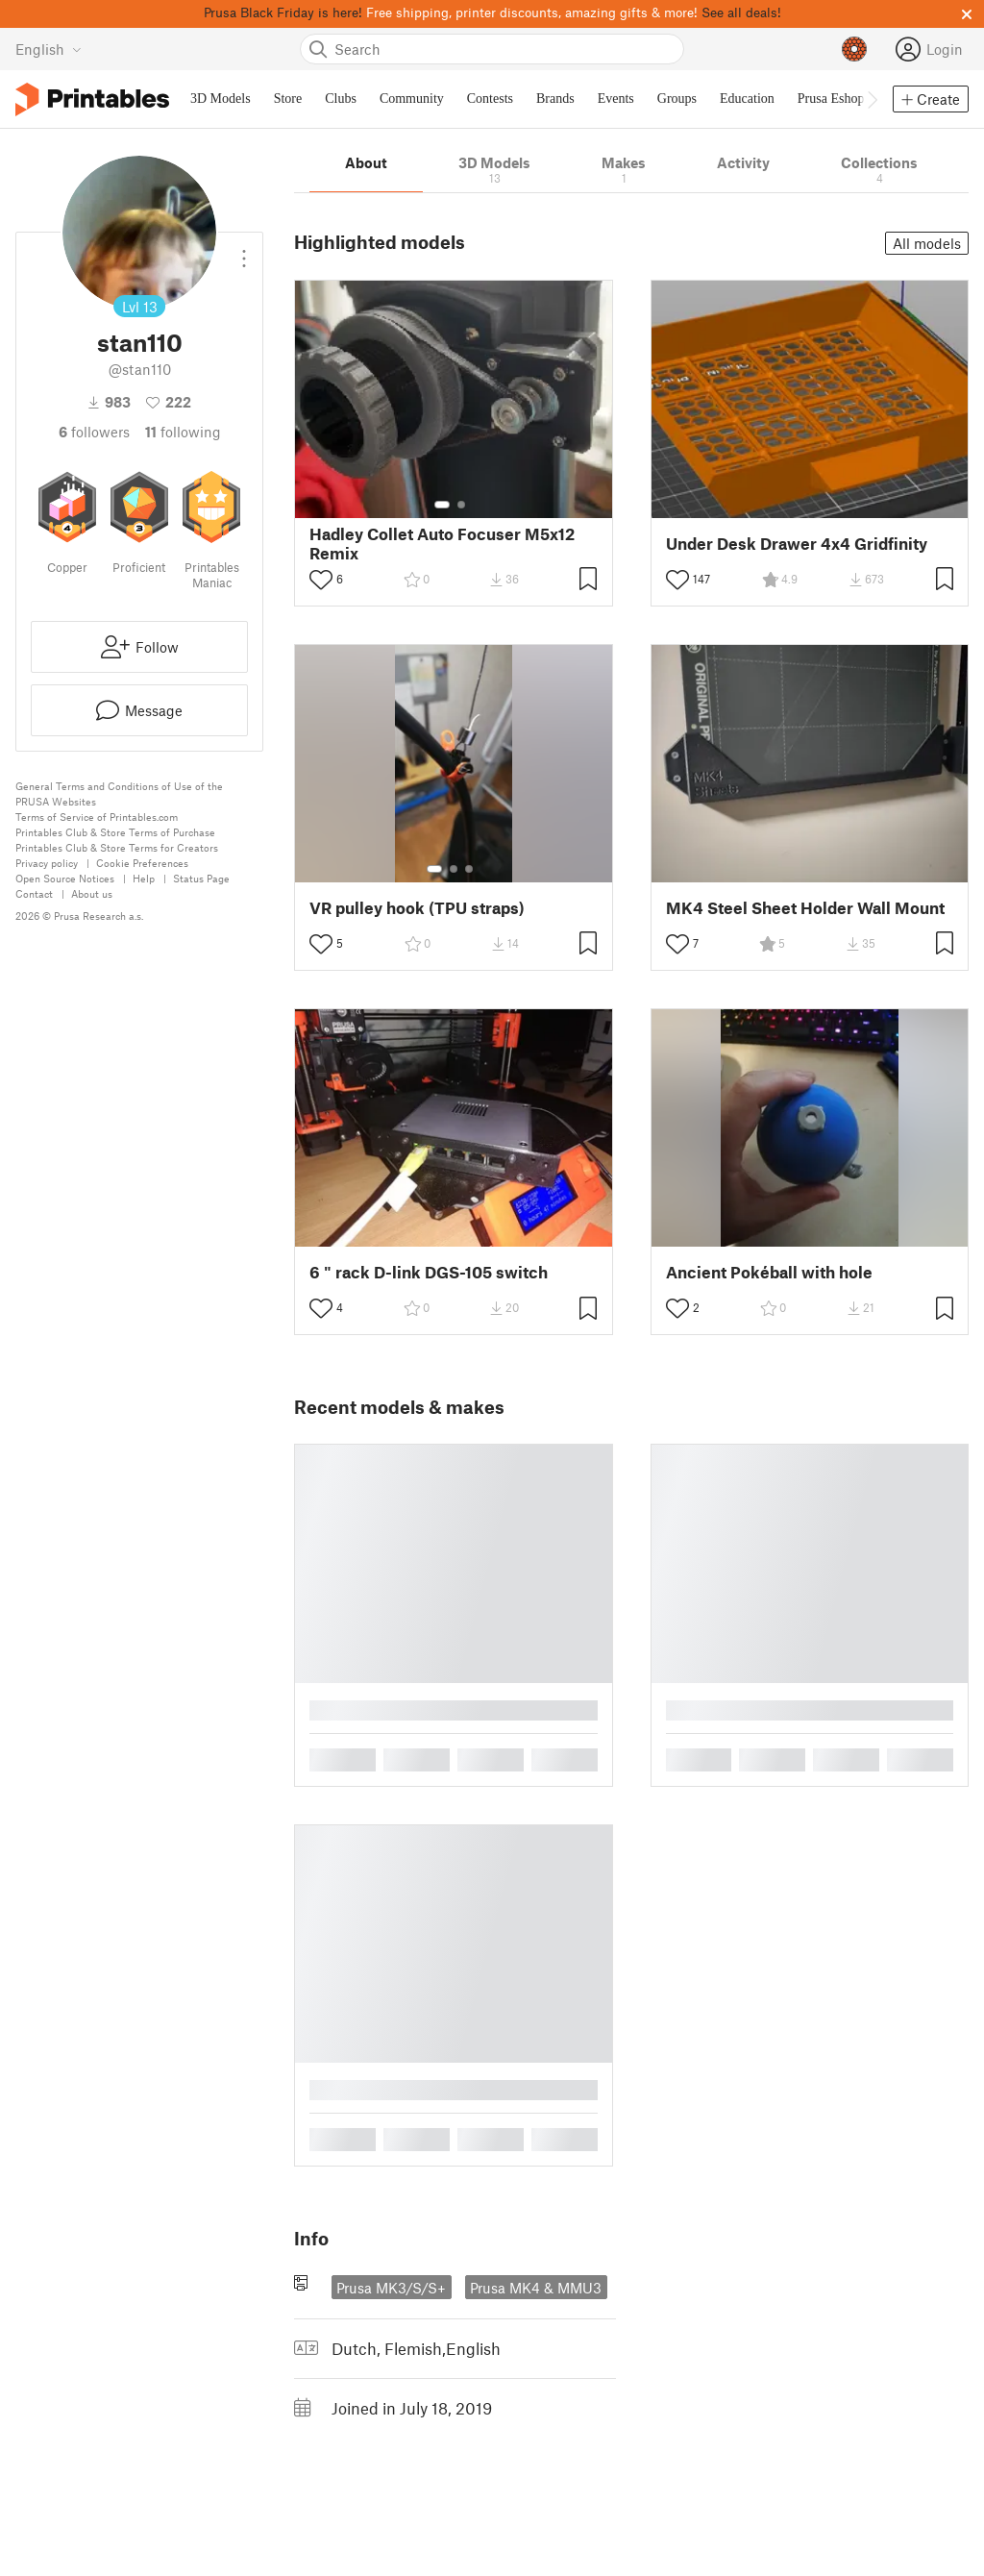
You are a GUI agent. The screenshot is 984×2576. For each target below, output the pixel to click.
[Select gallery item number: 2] (461, 504)
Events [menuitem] (616, 98)
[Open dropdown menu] (244, 251)
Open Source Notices (64, 878)
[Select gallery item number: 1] (442, 504)
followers (94, 431)
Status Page (201, 878)
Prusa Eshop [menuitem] (831, 98)
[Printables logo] (92, 99)
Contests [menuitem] (490, 98)
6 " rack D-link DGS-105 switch (428, 1272)
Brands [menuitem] (555, 98)
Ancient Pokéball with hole (769, 1272)
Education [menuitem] (747, 98)
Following (183, 431)
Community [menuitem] (412, 98)
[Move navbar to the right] (871, 99)
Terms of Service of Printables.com (96, 816)
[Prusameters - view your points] (854, 49)
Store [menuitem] (288, 98)
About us (91, 893)
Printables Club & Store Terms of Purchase (115, 832)
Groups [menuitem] (677, 98)
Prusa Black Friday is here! (283, 12)
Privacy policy (46, 862)
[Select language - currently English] (48, 49)
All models (927, 243)
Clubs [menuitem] (341, 98)
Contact (34, 893)
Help (144, 878)
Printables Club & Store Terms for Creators (116, 847)
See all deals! (741, 12)
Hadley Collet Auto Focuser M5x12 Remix (442, 543)
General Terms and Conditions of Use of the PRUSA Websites (119, 793)
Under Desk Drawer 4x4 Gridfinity (796, 543)
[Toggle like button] (320, 579)
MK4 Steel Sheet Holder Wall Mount (805, 908)
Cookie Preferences (142, 862)
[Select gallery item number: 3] (469, 869)
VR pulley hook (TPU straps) (417, 908)
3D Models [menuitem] (220, 98)
